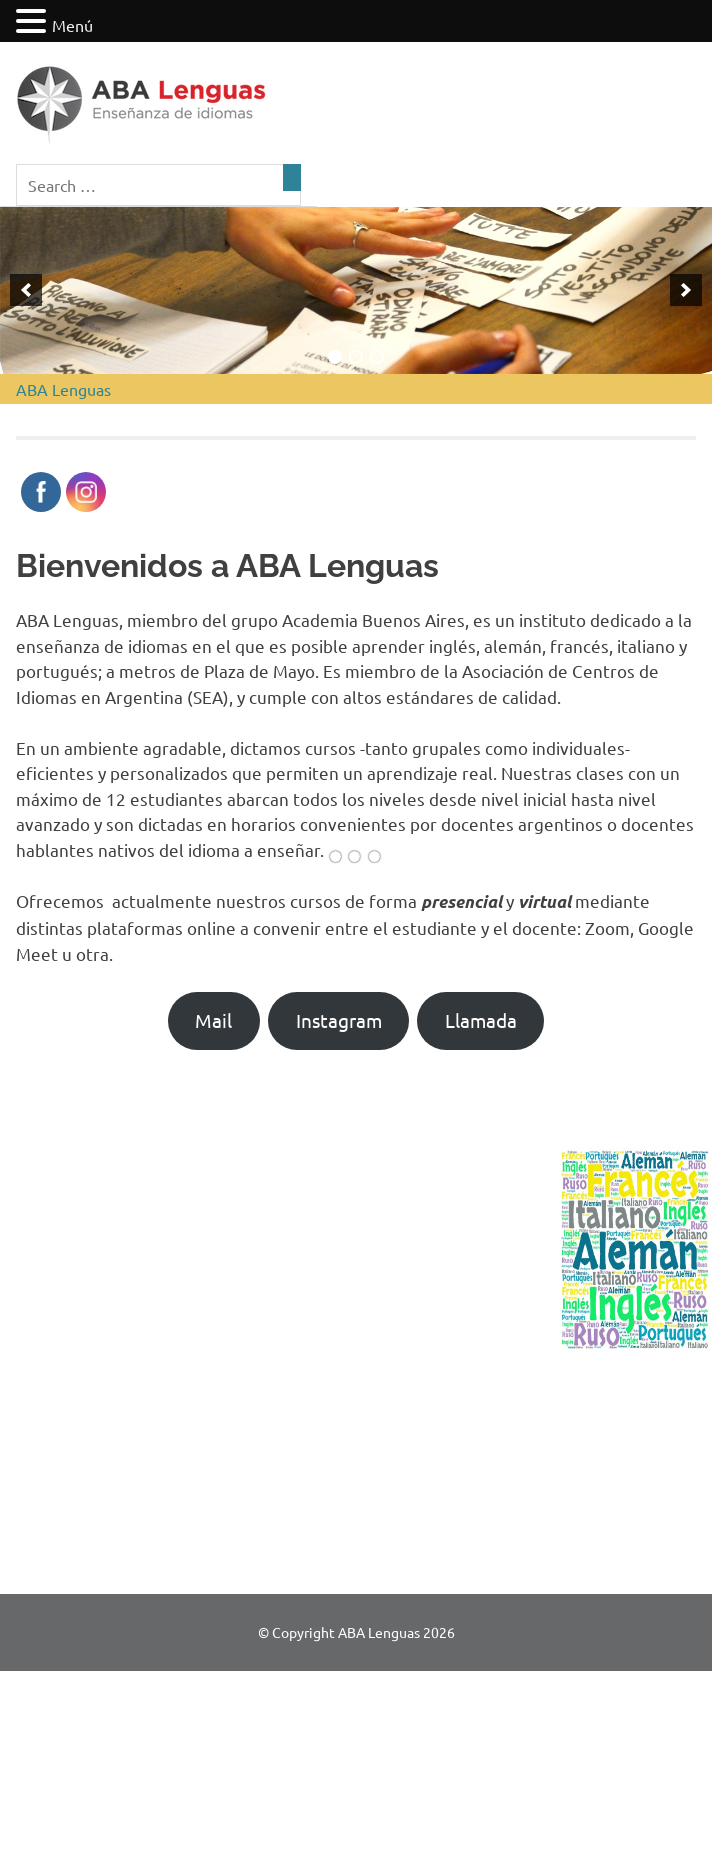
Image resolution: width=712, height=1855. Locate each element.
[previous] (26, 290)
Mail (213, 1020)
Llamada (481, 1020)
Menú (72, 25)
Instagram (339, 1020)
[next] (686, 290)
